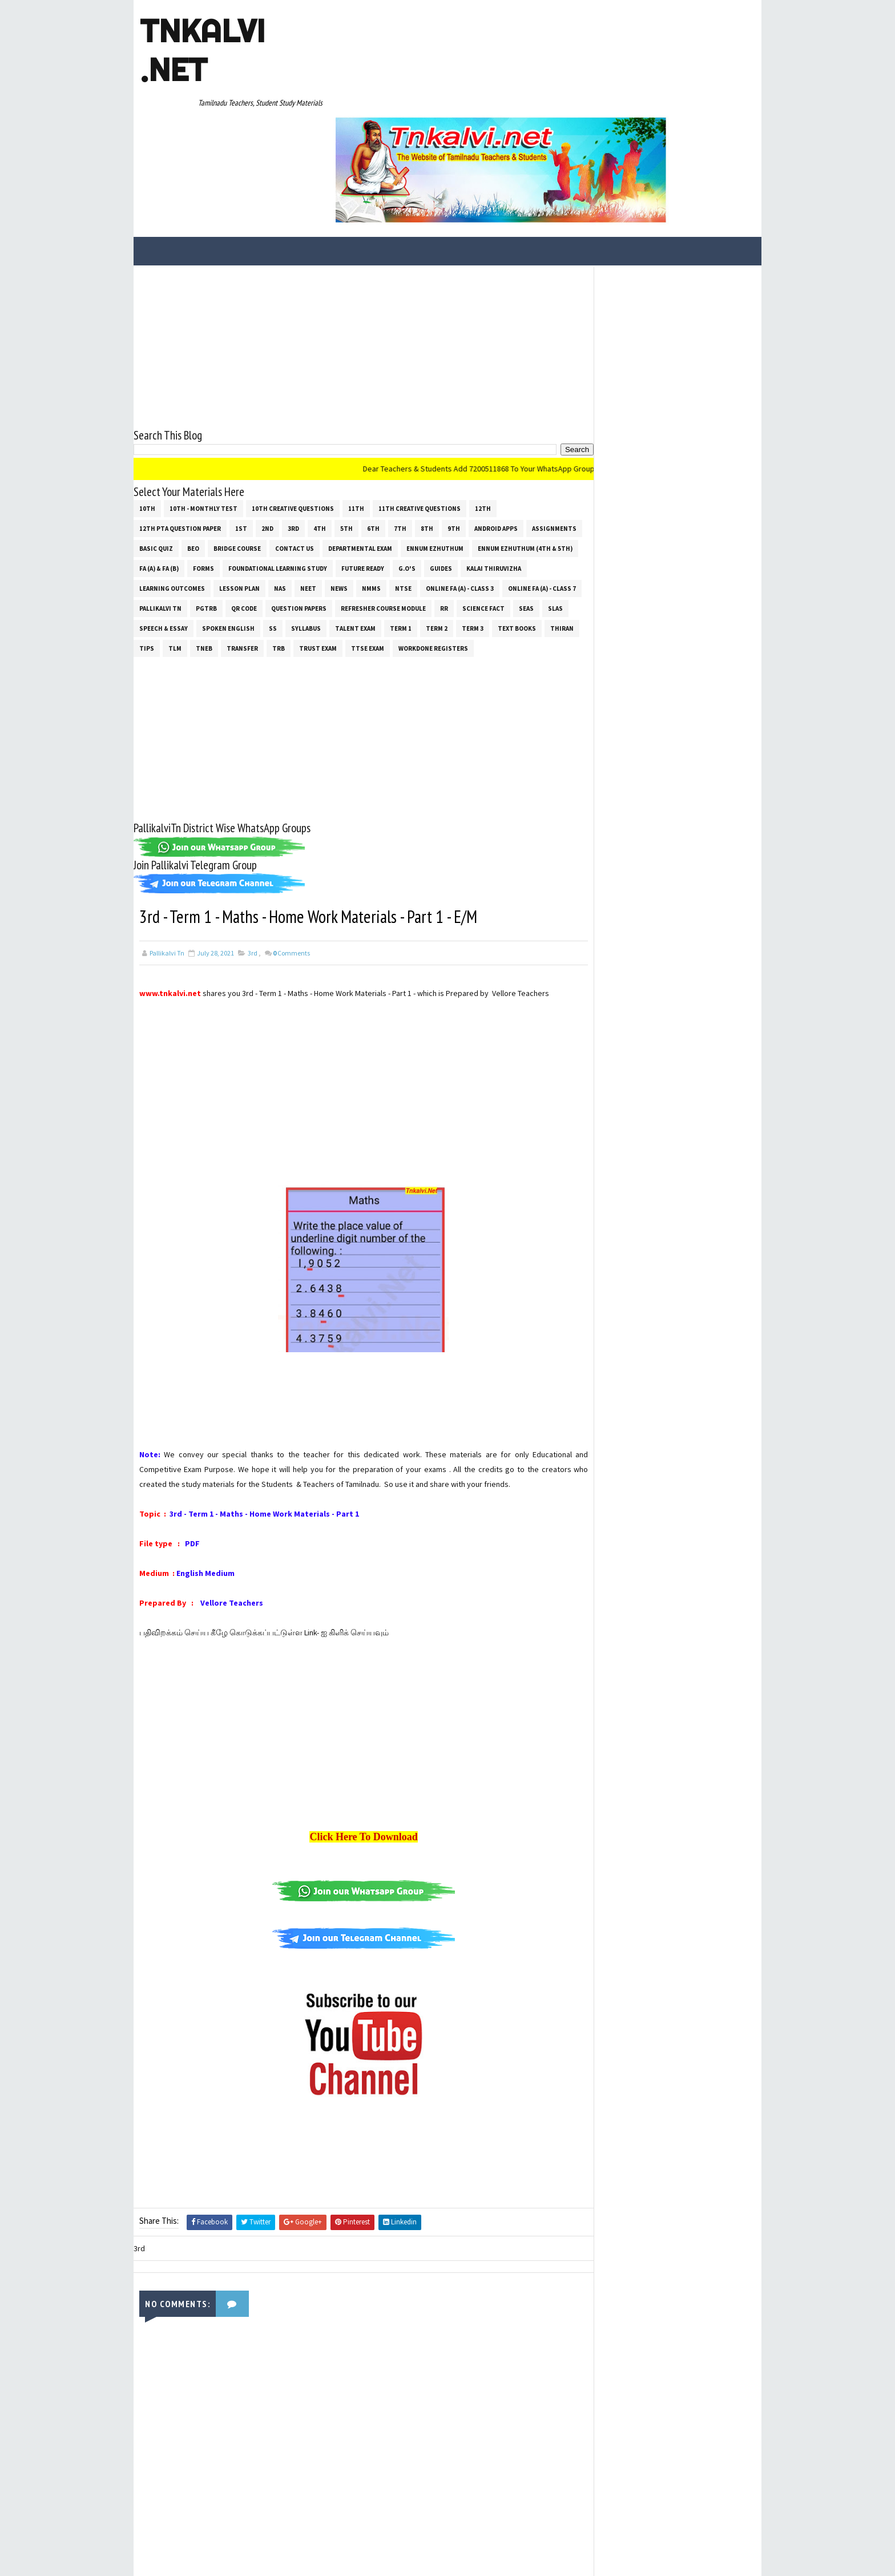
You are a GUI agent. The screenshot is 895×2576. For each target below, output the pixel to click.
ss (388, 524)
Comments (291, 869)
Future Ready (471, 464)
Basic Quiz (215, 444)
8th (427, 424)
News (408, 484)
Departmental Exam (419, 444)
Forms (312, 464)
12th (483, 404)
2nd (267, 424)
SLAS (232, 524)
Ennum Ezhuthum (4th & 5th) (186, 464)
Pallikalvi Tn (242, 504)
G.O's (516, 464)
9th (454, 424)
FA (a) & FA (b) (268, 464)
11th (356, 404)
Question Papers (381, 504)
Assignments (161, 444)
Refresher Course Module (465, 504)
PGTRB (288, 504)
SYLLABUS (421, 524)
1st (241, 424)
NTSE (472, 484)
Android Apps (496, 424)
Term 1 (515, 524)
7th (400, 424)
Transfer (368, 544)
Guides (550, 464)
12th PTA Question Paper (180, 424)
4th (319, 424)
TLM (301, 544)
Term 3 (150, 544)
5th (346, 424)
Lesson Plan (308, 484)
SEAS (203, 524)
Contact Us (353, 444)
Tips (272, 544)
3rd (293, 424)
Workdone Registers (174, 564)
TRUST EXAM (444, 544)
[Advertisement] (353, 242)
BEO (252, 444)
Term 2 (551, 524)
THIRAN (239, 544)
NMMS (440, 484)
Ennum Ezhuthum (493, 444)
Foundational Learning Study (386, 464)
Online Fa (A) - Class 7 (173, 504)
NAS (349, 484)
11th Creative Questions (419, 404)
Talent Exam (470, 524)
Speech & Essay (278, 524)
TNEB (330, 544)
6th (373, 424)
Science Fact (160, 524)
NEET (377, 484)
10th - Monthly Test (203, 404)
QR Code (326, 504)
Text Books (194, 544)
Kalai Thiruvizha (166, 484)
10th (147, 404)
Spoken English (343, 524)
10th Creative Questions (293, 404)
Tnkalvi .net (201, 50)
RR (526, 504)
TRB (404, 544)
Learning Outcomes (241, 484)
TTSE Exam (493, 544)
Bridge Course (296, 444)
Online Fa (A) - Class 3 (529, 484)
